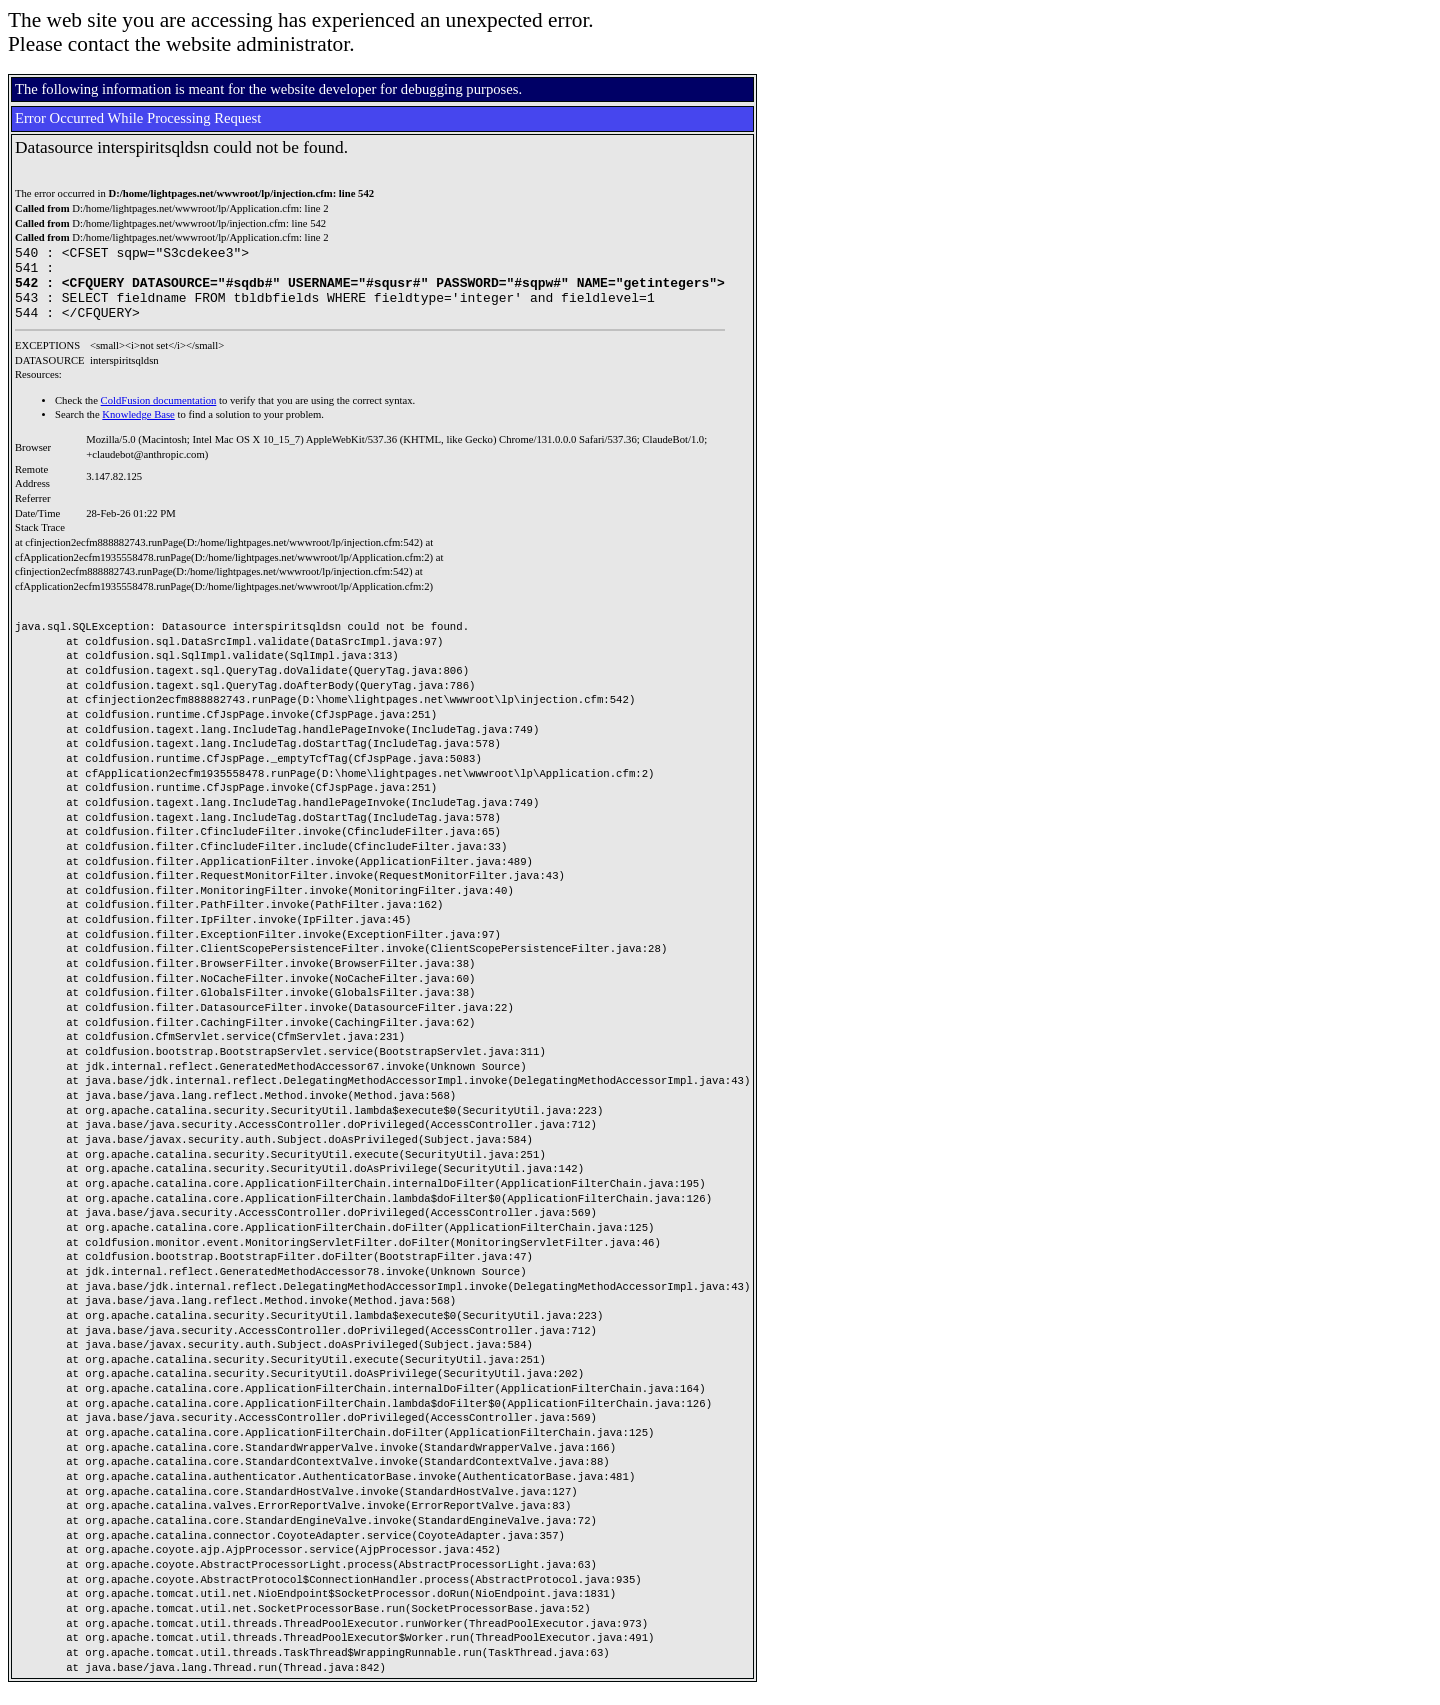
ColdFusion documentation (159, 415)
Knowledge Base (138, 429)
